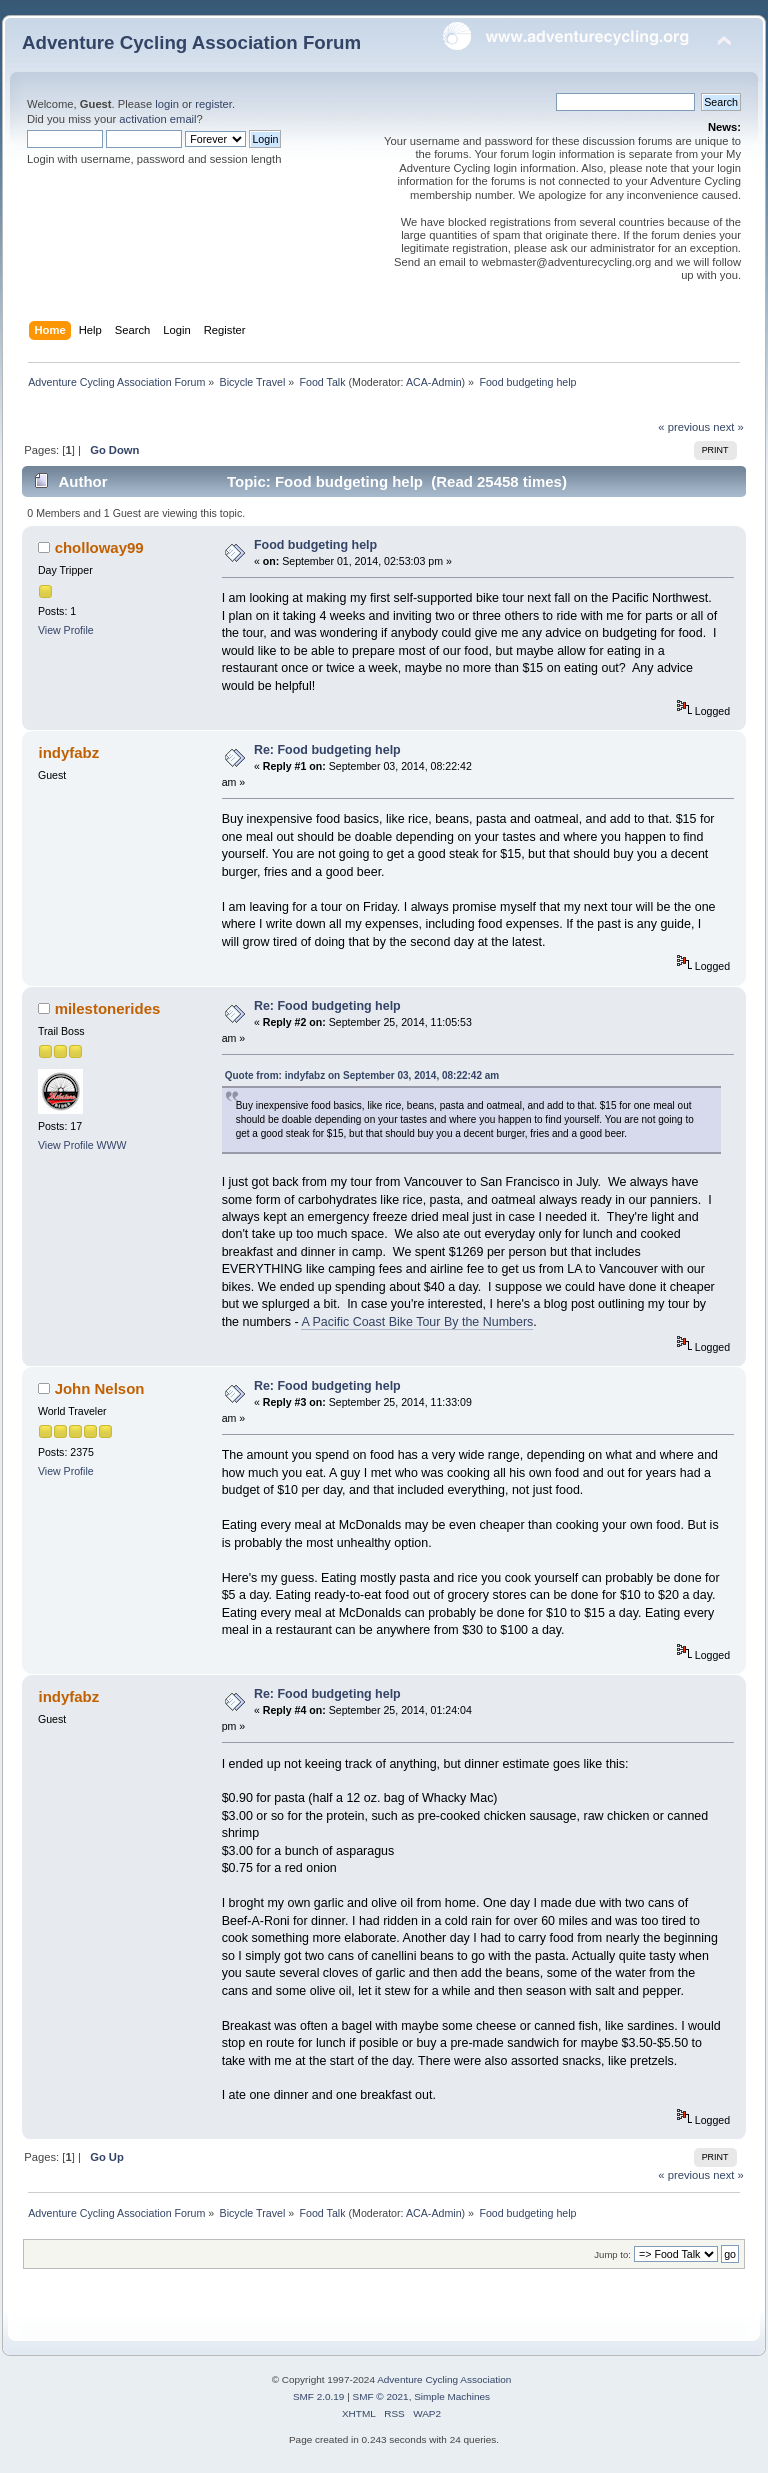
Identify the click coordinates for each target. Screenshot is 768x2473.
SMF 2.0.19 (319, 2396)
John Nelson (100, 1388)
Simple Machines (452, 2396)
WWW (112, 1145)
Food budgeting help (315, 545)
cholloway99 (99, 547)
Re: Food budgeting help (327, 750)
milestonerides (108, 1008)
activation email (157, 119)
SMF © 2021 (381, 2396)
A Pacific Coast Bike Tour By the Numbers (417, 1322)
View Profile (66, 630)
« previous (684, 427)
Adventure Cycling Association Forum (191, 42)
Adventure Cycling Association (444, 2379)
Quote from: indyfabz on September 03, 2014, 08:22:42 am (362, 1075)
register (213, 104)
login (167, 104)
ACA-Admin (434, 382)
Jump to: (612, 2254)
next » (728, 427)
